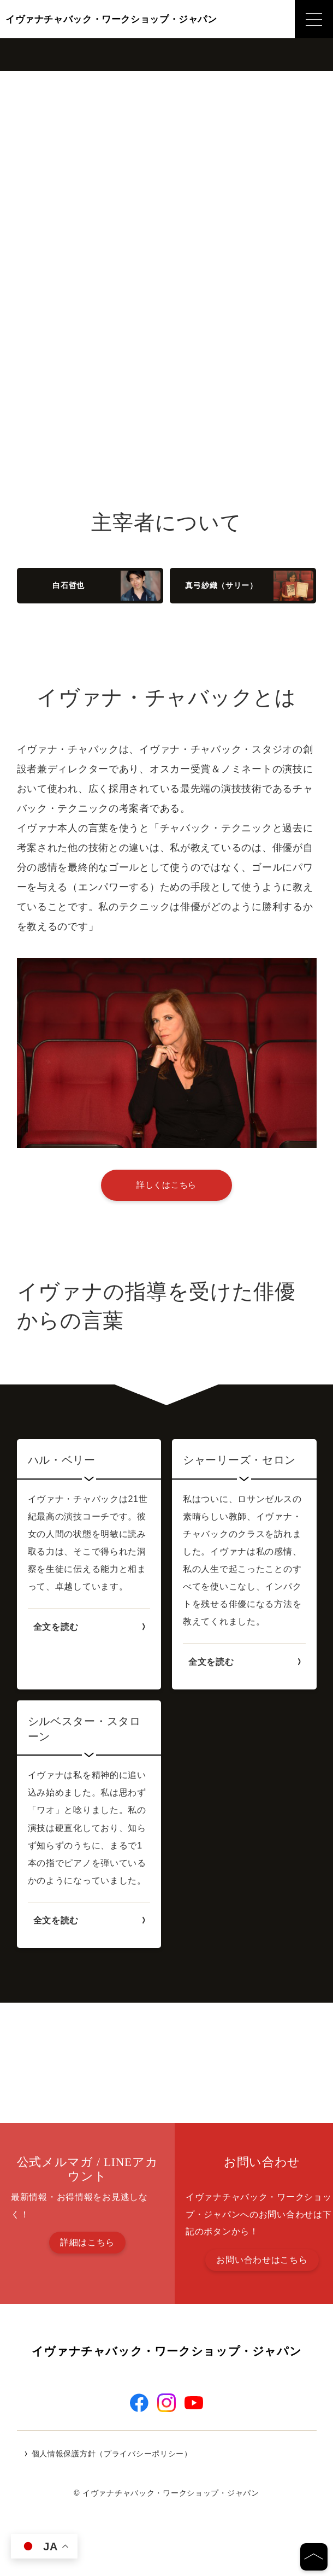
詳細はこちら (87, 2242)
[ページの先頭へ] (314, 2557)
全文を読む (56, 1627)
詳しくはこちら (166, 1184)
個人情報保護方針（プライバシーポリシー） (112, 2472)
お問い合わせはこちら (261, 2259)
